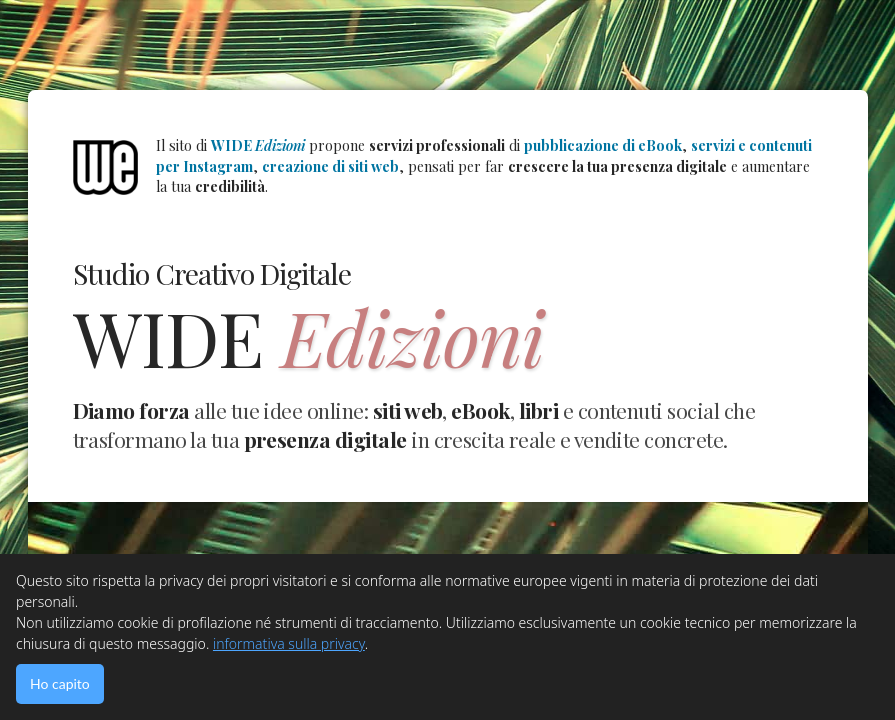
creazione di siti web (330, 166)
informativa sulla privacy (289, 643)
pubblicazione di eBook (603, 145)
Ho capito (60, 683)
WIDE (258, 145)
